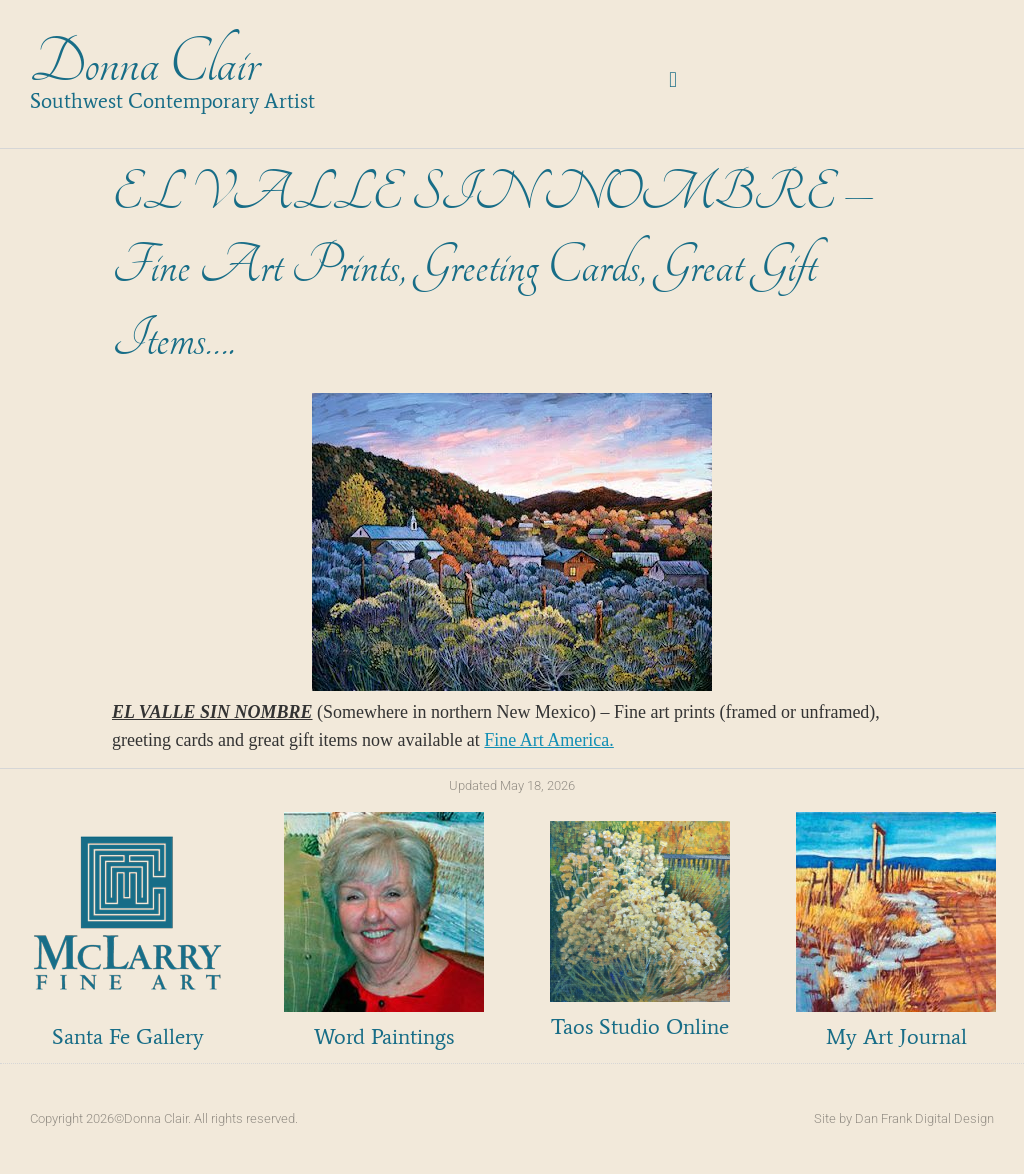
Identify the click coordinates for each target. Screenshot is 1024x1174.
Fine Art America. (548, 740)
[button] (673, 79)
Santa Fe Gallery (128, 1036)
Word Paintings (384, 1036)
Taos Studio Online (640, 1026)
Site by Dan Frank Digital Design (904, 1118)
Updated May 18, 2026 (512, 785)
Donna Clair (144, 63)
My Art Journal (896, 1036)
